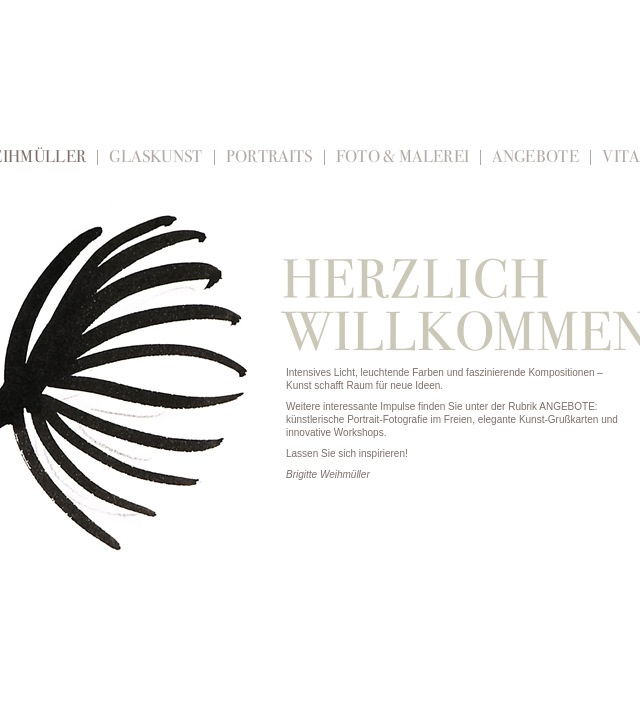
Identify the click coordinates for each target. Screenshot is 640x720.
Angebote (535, 156)
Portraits (269, 156)
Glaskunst (155, 156)
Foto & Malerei (403, 156)
